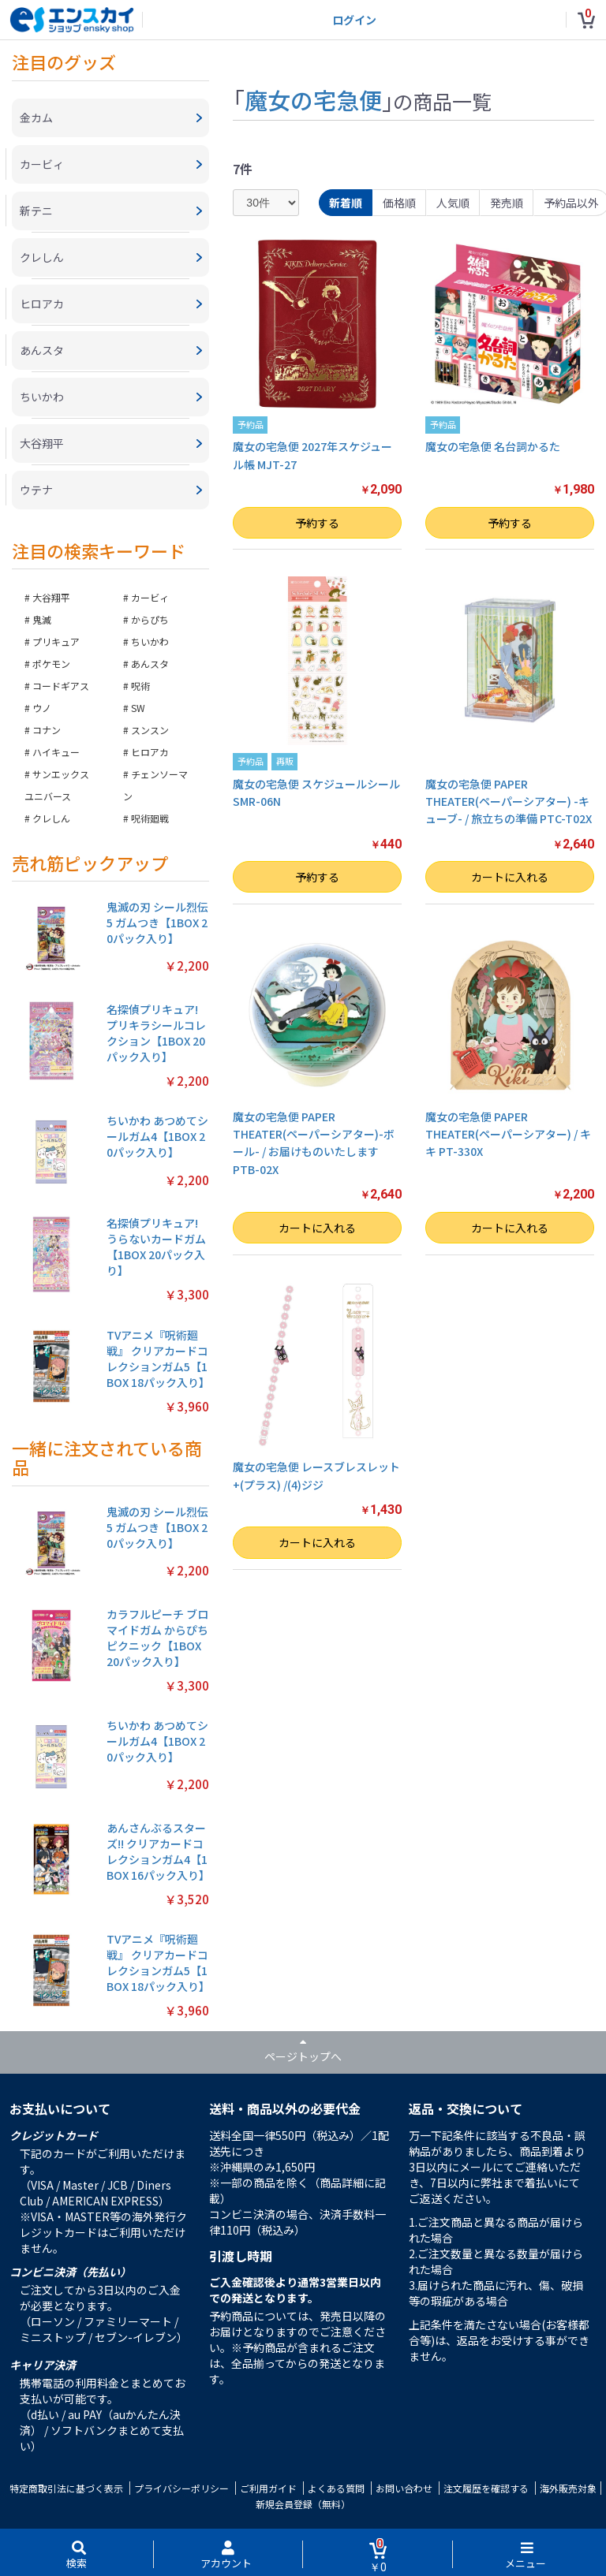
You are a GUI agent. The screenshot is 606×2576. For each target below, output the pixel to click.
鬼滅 (41, 619)
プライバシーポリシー (181, 2488)
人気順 (452, 203)
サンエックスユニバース (56, 785)
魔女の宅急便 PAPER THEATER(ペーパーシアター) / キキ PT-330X (508, 1134)
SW (138, 707)
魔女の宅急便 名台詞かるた (492, 446)
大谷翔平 (51, 597)
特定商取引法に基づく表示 (66, 2488)
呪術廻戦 (150, 818)
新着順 (345, 203)
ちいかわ (150, 641)
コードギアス (60, 685)
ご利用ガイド (268, 2488)
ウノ (41, 707)
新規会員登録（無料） (303, 2504)
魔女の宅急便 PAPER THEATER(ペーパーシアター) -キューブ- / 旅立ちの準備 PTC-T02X (508, 801)
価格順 (399, 203)
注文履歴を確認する (486, 2488)
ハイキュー (56, 752)
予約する (317, 523)
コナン (46, 729)
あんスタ (150, 663)
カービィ (150, 597)
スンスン (150, 729)
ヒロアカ (150, 752)
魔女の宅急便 (313, 99)
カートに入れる (509, 877)
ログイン (354, 20)
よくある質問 (336, 2488)
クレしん (51, 818)
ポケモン (51, 663)
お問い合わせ (404, 2488)
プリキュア (56, 641)
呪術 (140, 685)
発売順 (506, 203)
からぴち (150, 619)
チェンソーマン (155, 785)
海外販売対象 (568, 2488)
